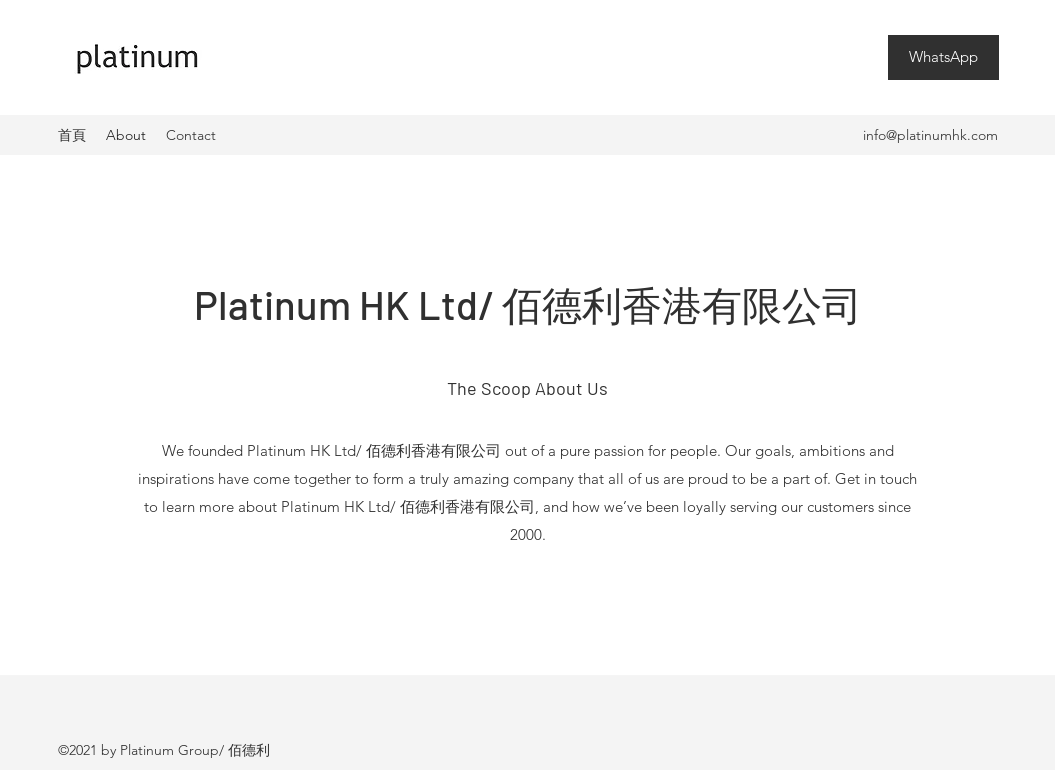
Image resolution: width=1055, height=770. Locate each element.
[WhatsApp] (943, 57)
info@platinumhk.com (930, 135)
